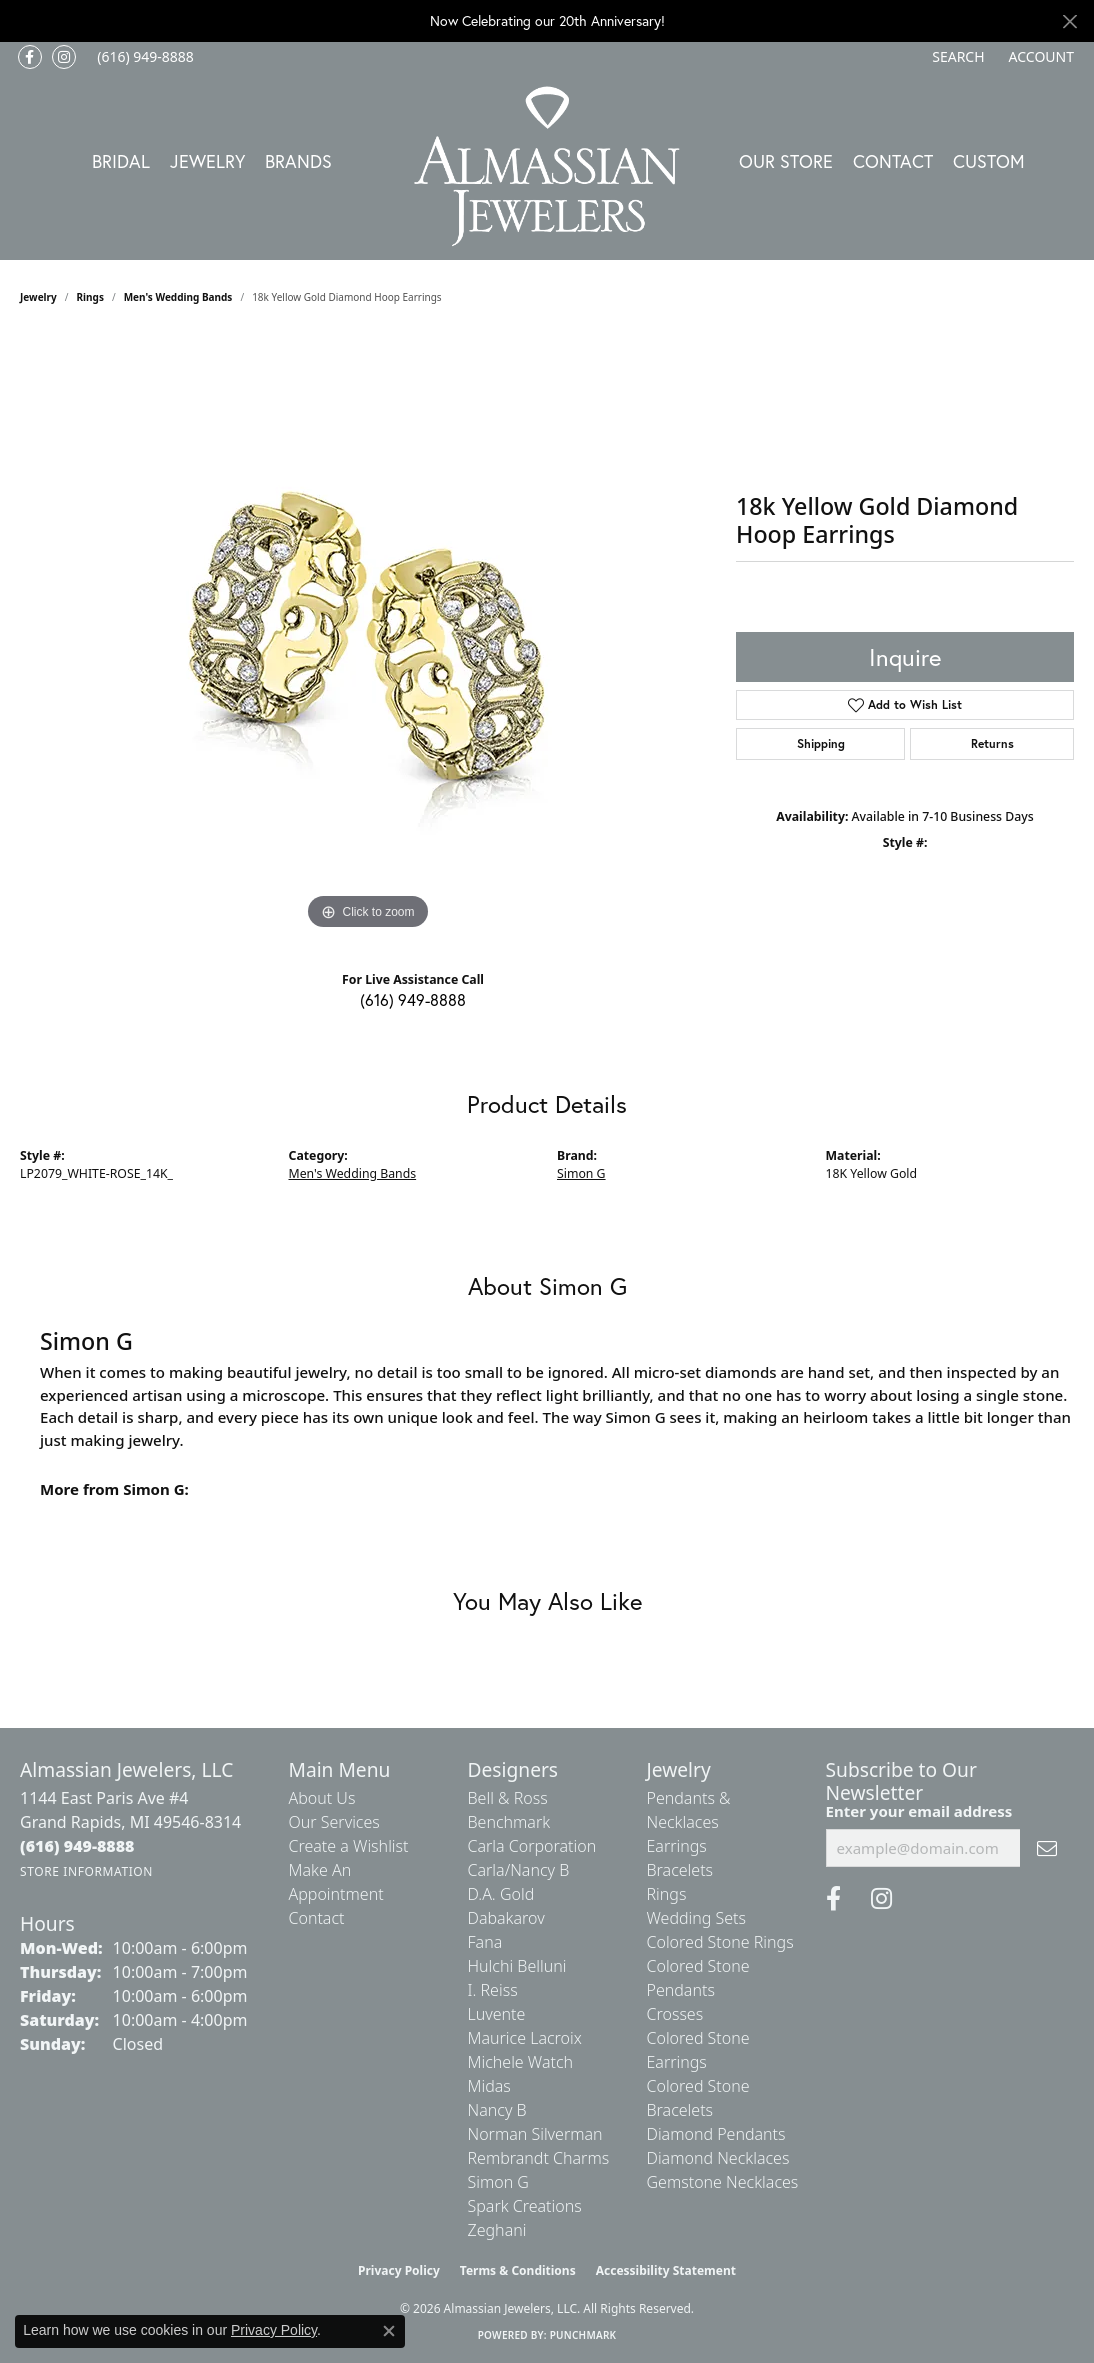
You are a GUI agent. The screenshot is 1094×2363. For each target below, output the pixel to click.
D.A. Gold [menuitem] (501, 1894)
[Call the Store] (77, 1846)
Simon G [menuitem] (498, 2182)
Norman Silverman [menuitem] (535, 2134)
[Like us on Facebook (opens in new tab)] (30, 57)
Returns (992, 743)
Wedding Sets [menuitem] (697, 1918)
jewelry (38, 297)
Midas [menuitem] (489, 2086)
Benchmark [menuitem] (509, 1822)
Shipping (821, 743)
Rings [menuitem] (667, 1894)
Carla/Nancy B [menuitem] (519, 1870)
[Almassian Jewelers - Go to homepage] (547, 166)
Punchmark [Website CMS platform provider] (583, 2335)
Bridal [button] (121, 161)
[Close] (1069, 21)
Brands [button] (298, 161)
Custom (989, 161)
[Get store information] (86, 1871)
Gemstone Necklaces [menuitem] (723, 2182)
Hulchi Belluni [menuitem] (517, 1966)
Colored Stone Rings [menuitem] (720, 1942)
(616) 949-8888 (413, 999)
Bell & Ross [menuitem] (508, 1798)
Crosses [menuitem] (675, 2014)
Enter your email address (919, 1811)
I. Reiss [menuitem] (493, 1990)
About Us (322, 1798)
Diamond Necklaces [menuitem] (718, 2158)
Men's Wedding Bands (178, 297)
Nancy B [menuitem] (497, 2110)
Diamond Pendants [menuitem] (716, 2134)
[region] (368, 635)
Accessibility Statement (666, 2270)
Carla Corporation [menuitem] (532, 1846)
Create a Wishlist (349, 1846)
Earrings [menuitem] (677, 1846)
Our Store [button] (786, 161)
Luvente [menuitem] (497, 2014)
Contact (893, 161)
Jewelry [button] (207, 161)
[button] (956, 57)
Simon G (581, 1173)
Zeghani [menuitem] (497, 2230)
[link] (143, 57)
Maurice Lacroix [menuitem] (525, 2038)
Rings (90, 297)
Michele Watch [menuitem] (521, 2062)
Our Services (334, 1822)
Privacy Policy (399, 2270)
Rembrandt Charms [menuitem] (539, 2158)
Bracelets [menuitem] (680, 1870)
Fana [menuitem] (485, 1942)
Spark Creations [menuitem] (525, 2206)
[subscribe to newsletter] (1047, 1848)
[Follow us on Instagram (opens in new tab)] (64, 57)
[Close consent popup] (389, 2331)
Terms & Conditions (518, 2270)
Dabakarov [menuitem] (506, 1918)
